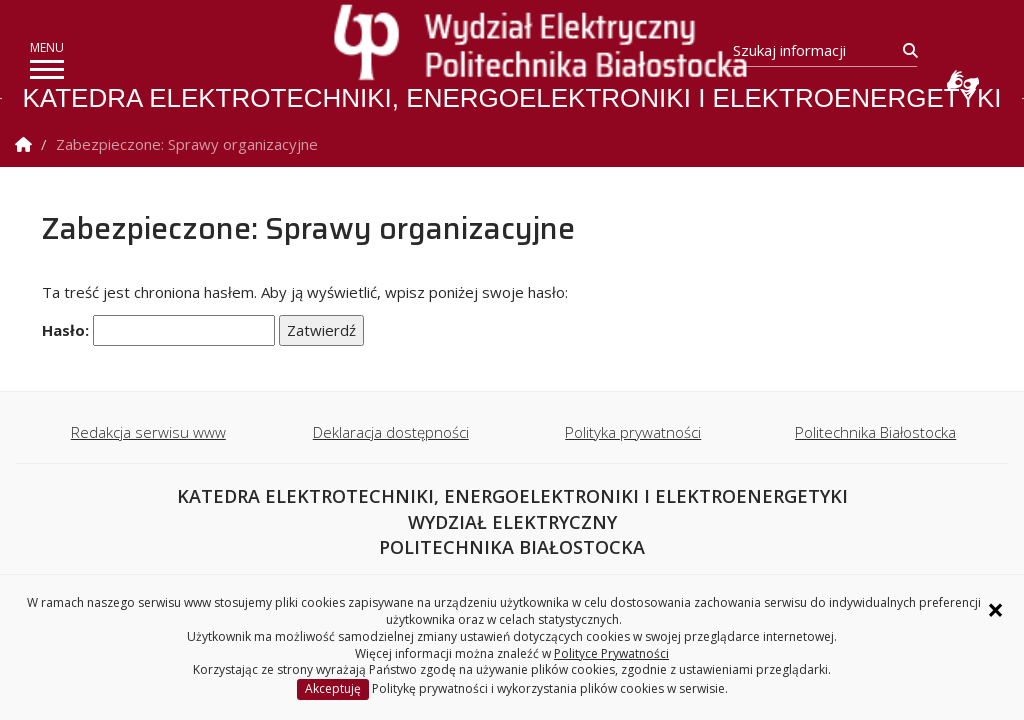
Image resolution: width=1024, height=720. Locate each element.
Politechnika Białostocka (875, 432)
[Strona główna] (517, 44)
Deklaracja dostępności (391, 432)
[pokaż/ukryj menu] (47, 69)
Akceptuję (333, 688)
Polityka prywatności (633, 432)
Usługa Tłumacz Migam (963, 83)
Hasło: (158, 330)
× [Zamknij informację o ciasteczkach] (995, 610)
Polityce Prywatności (611, 653)
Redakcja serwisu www (148, 432)
